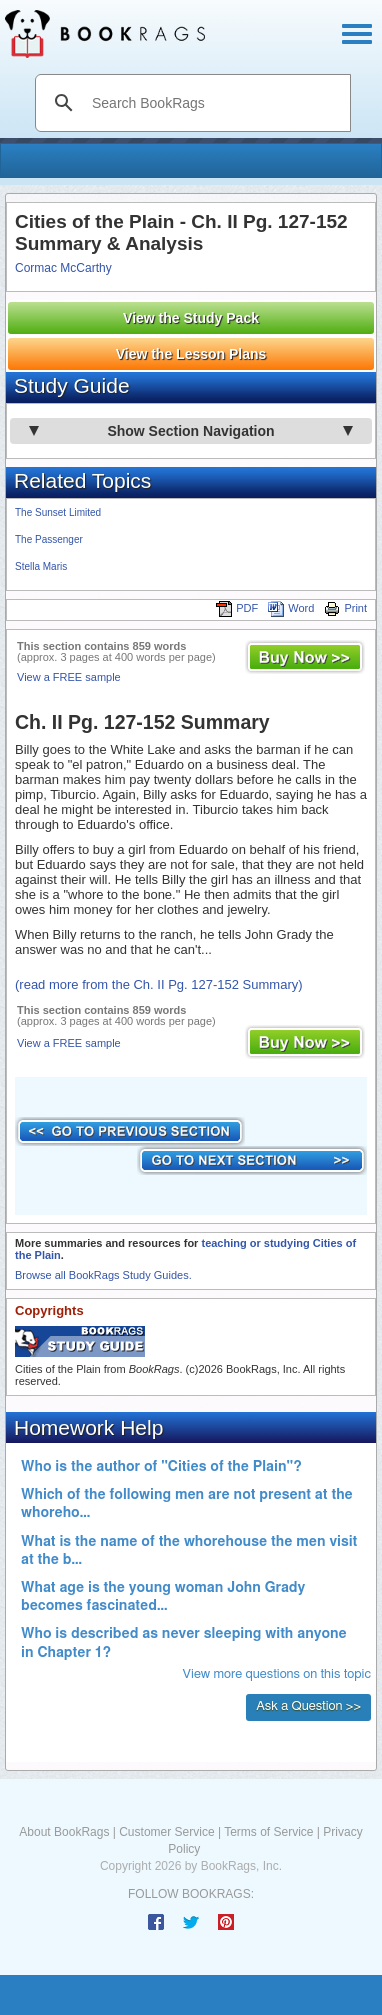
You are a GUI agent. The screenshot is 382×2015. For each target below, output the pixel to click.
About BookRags (64, 1832)
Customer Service (166, 1832)
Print (345, 608)
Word (291, 608)
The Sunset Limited (58, 512)
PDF (237, 608)
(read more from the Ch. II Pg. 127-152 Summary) (159, 984)
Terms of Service (268, 1832)
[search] (214, 103)
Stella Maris (41, 566)
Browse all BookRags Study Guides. (103, 1275)
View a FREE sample (69, 677)
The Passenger (49, 539)
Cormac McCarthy (63, 268)
